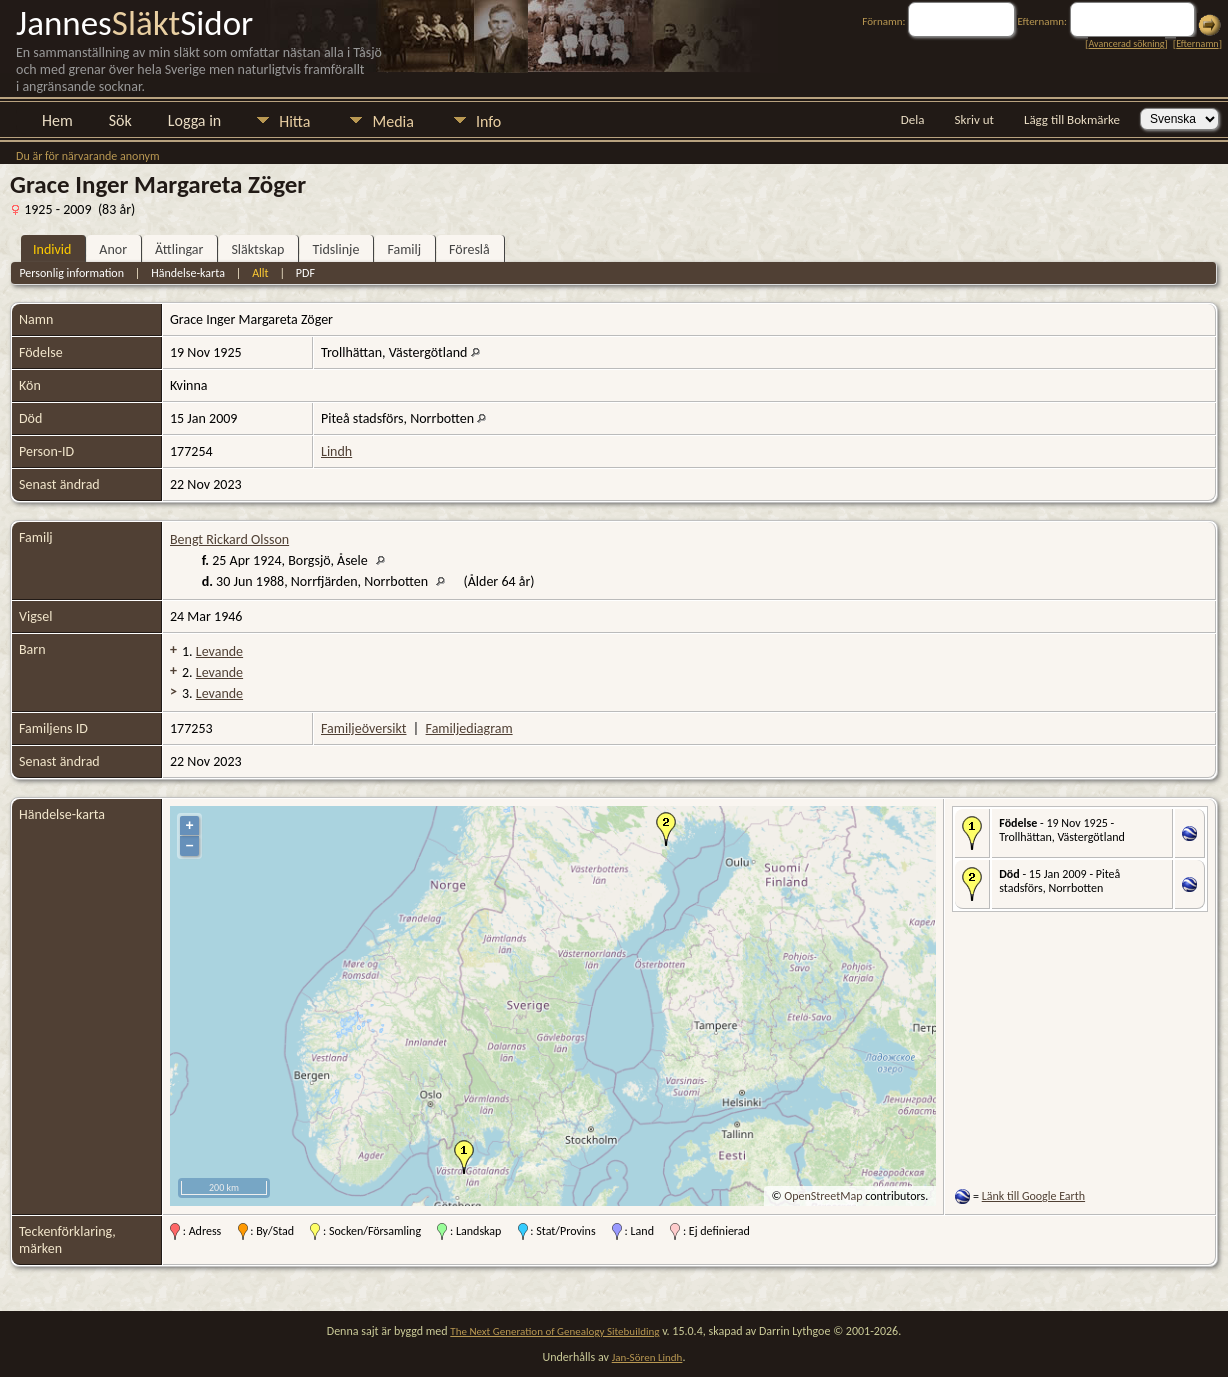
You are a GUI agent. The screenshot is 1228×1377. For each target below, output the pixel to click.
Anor (113, 249)
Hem (57, 120)
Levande (219, 651)
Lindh (336, 451)
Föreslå (469, 249)
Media (392, 121)
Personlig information (71, 273)
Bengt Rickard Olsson (229, 539)
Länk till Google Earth (1033, 1196)
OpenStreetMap (823, 1196)
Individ (52, 249)
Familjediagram (469, 728)
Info (488, 121)
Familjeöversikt (363, 728)
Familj (404, 249)
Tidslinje (335, 249)
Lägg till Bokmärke (1072, 119)
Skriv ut (974, 119)
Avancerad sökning (1126, 43)
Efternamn (1197, 43)
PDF (305, 273)
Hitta (294, 121)
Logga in (194, 120)
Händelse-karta (188, 273)
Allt (260, 273)
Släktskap (257, 249)
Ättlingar (179, 249)
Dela (913, 119)
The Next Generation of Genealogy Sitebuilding (554, 1331)
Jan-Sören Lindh (647, 1357)
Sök (120, 120)
